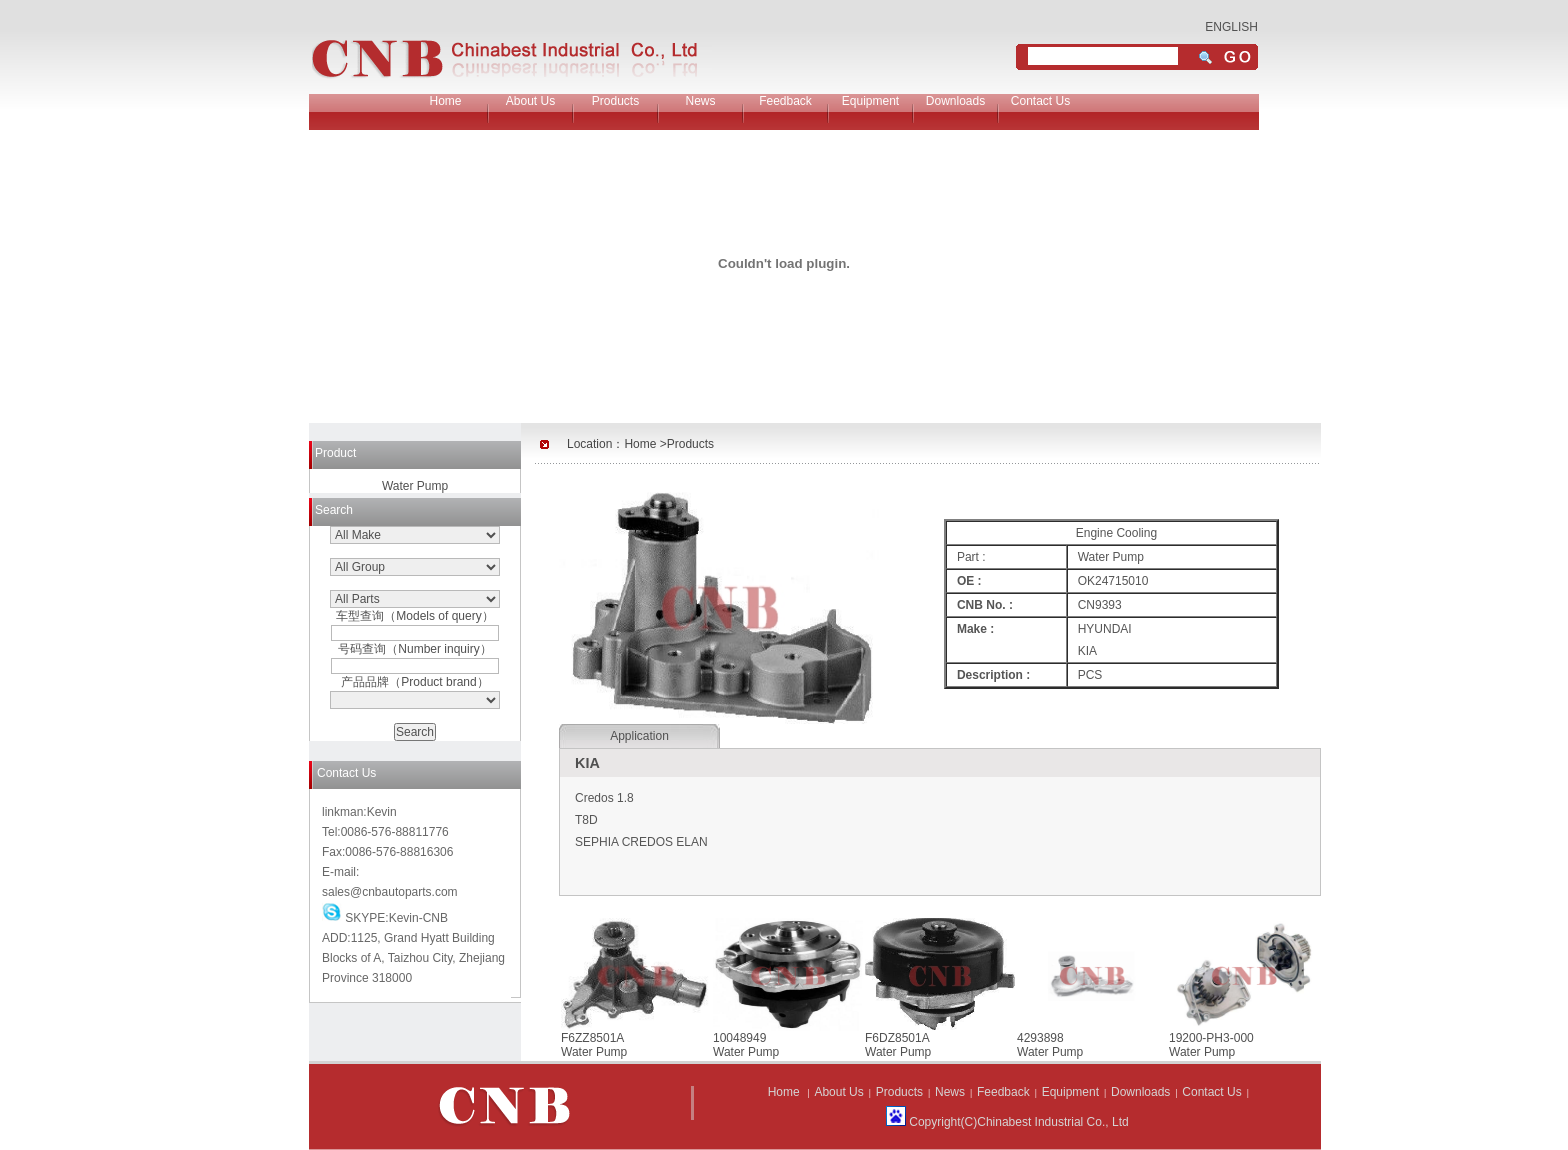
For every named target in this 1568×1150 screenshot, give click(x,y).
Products (615, 101)
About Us (530, 101)
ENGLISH (1231, 27)
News (700, 101)
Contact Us (1040, 101)
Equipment (870, 101)
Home (445, 101)
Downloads (955, 101)
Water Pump (415, 486)
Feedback (785, 101)
